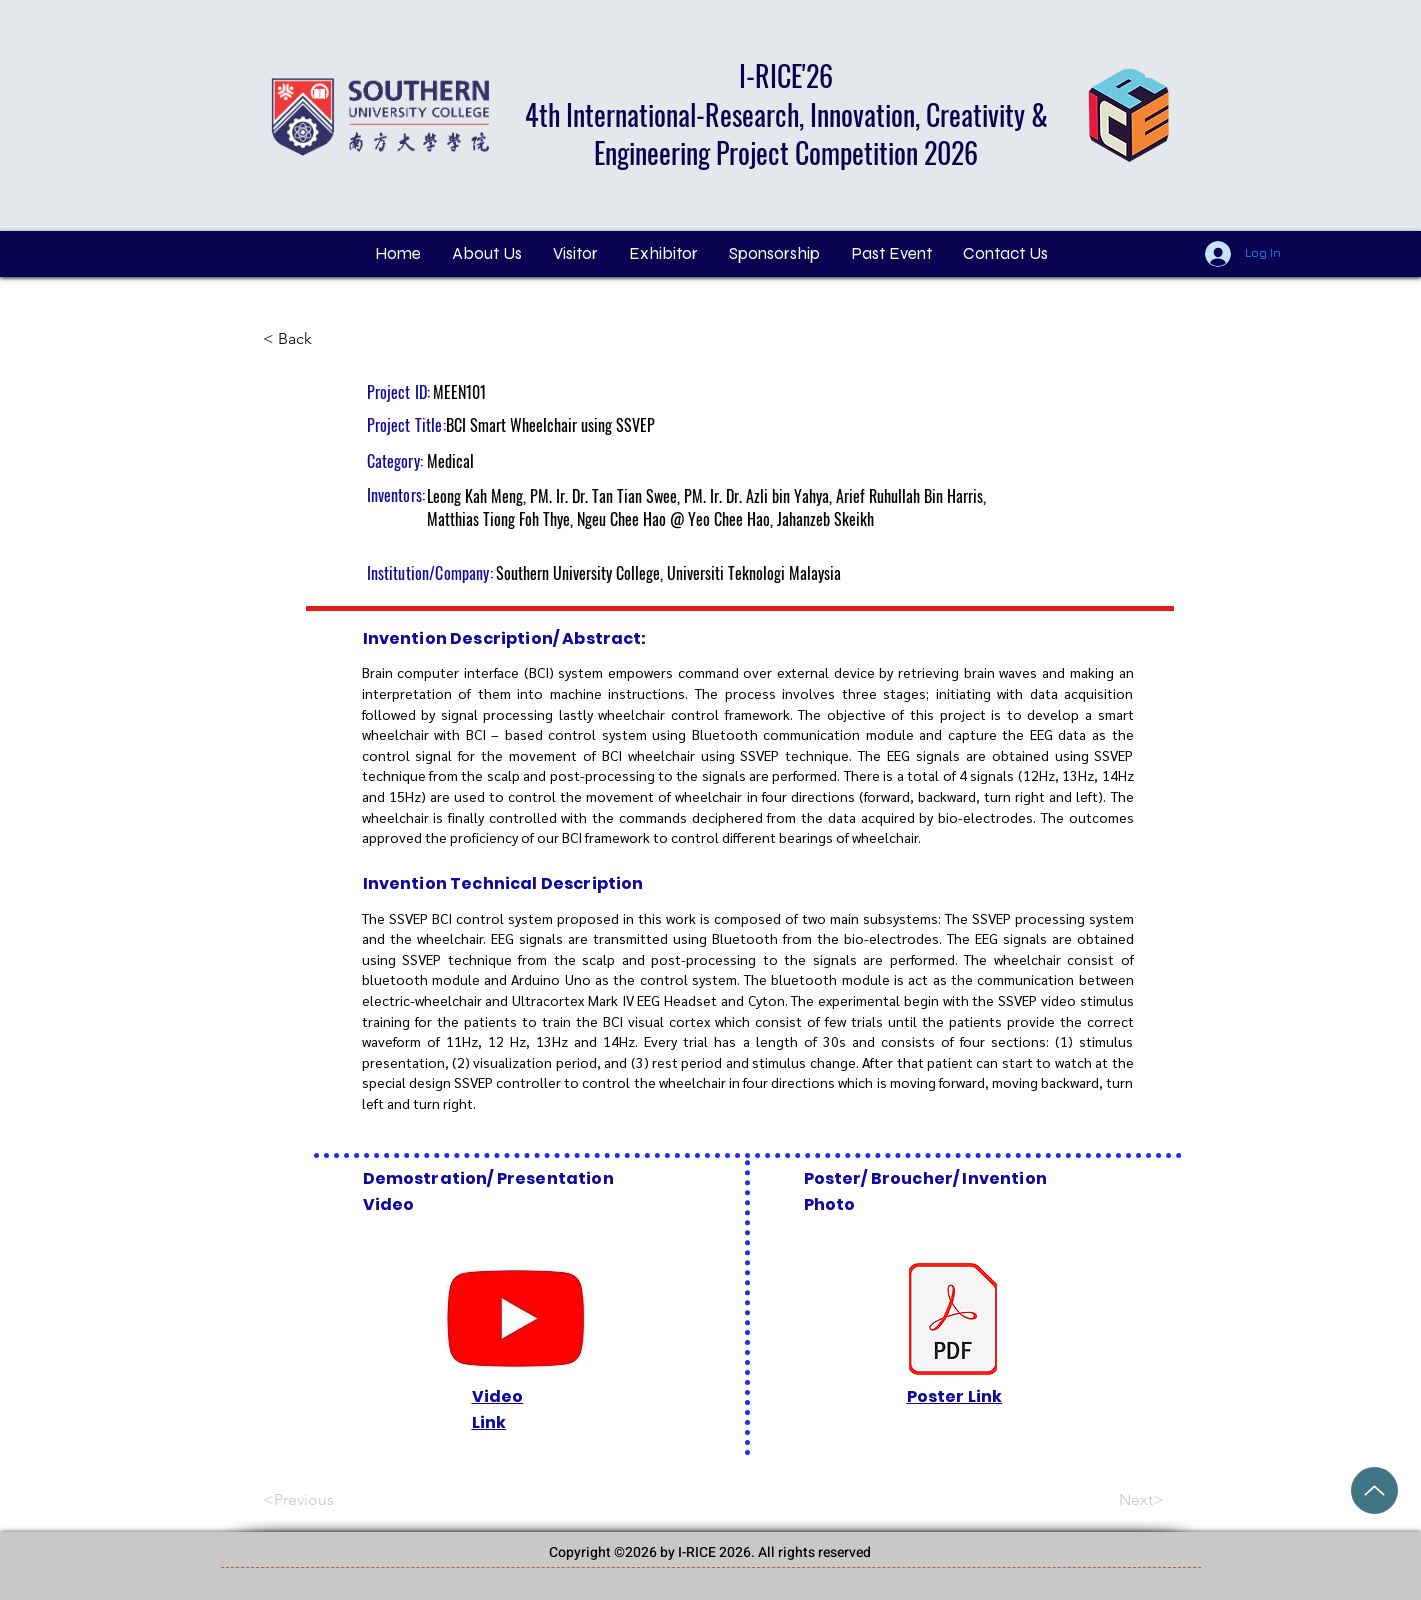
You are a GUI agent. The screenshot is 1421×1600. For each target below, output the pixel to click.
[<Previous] (329, 1501)
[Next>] (1114, 1501)
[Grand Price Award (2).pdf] (1374, 1490)
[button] (575, 254)
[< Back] (329, 339)
